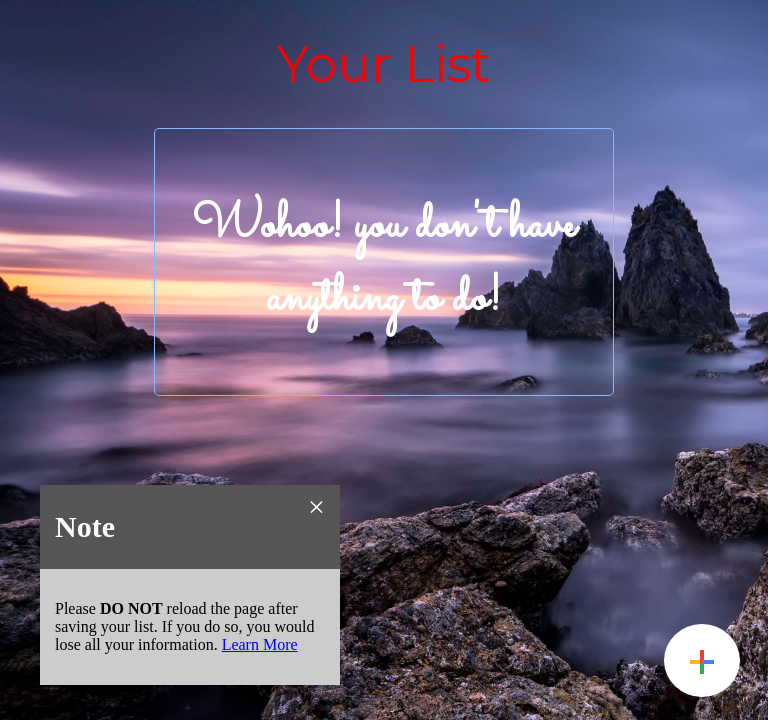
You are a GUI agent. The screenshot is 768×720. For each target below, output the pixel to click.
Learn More (260, 644)
